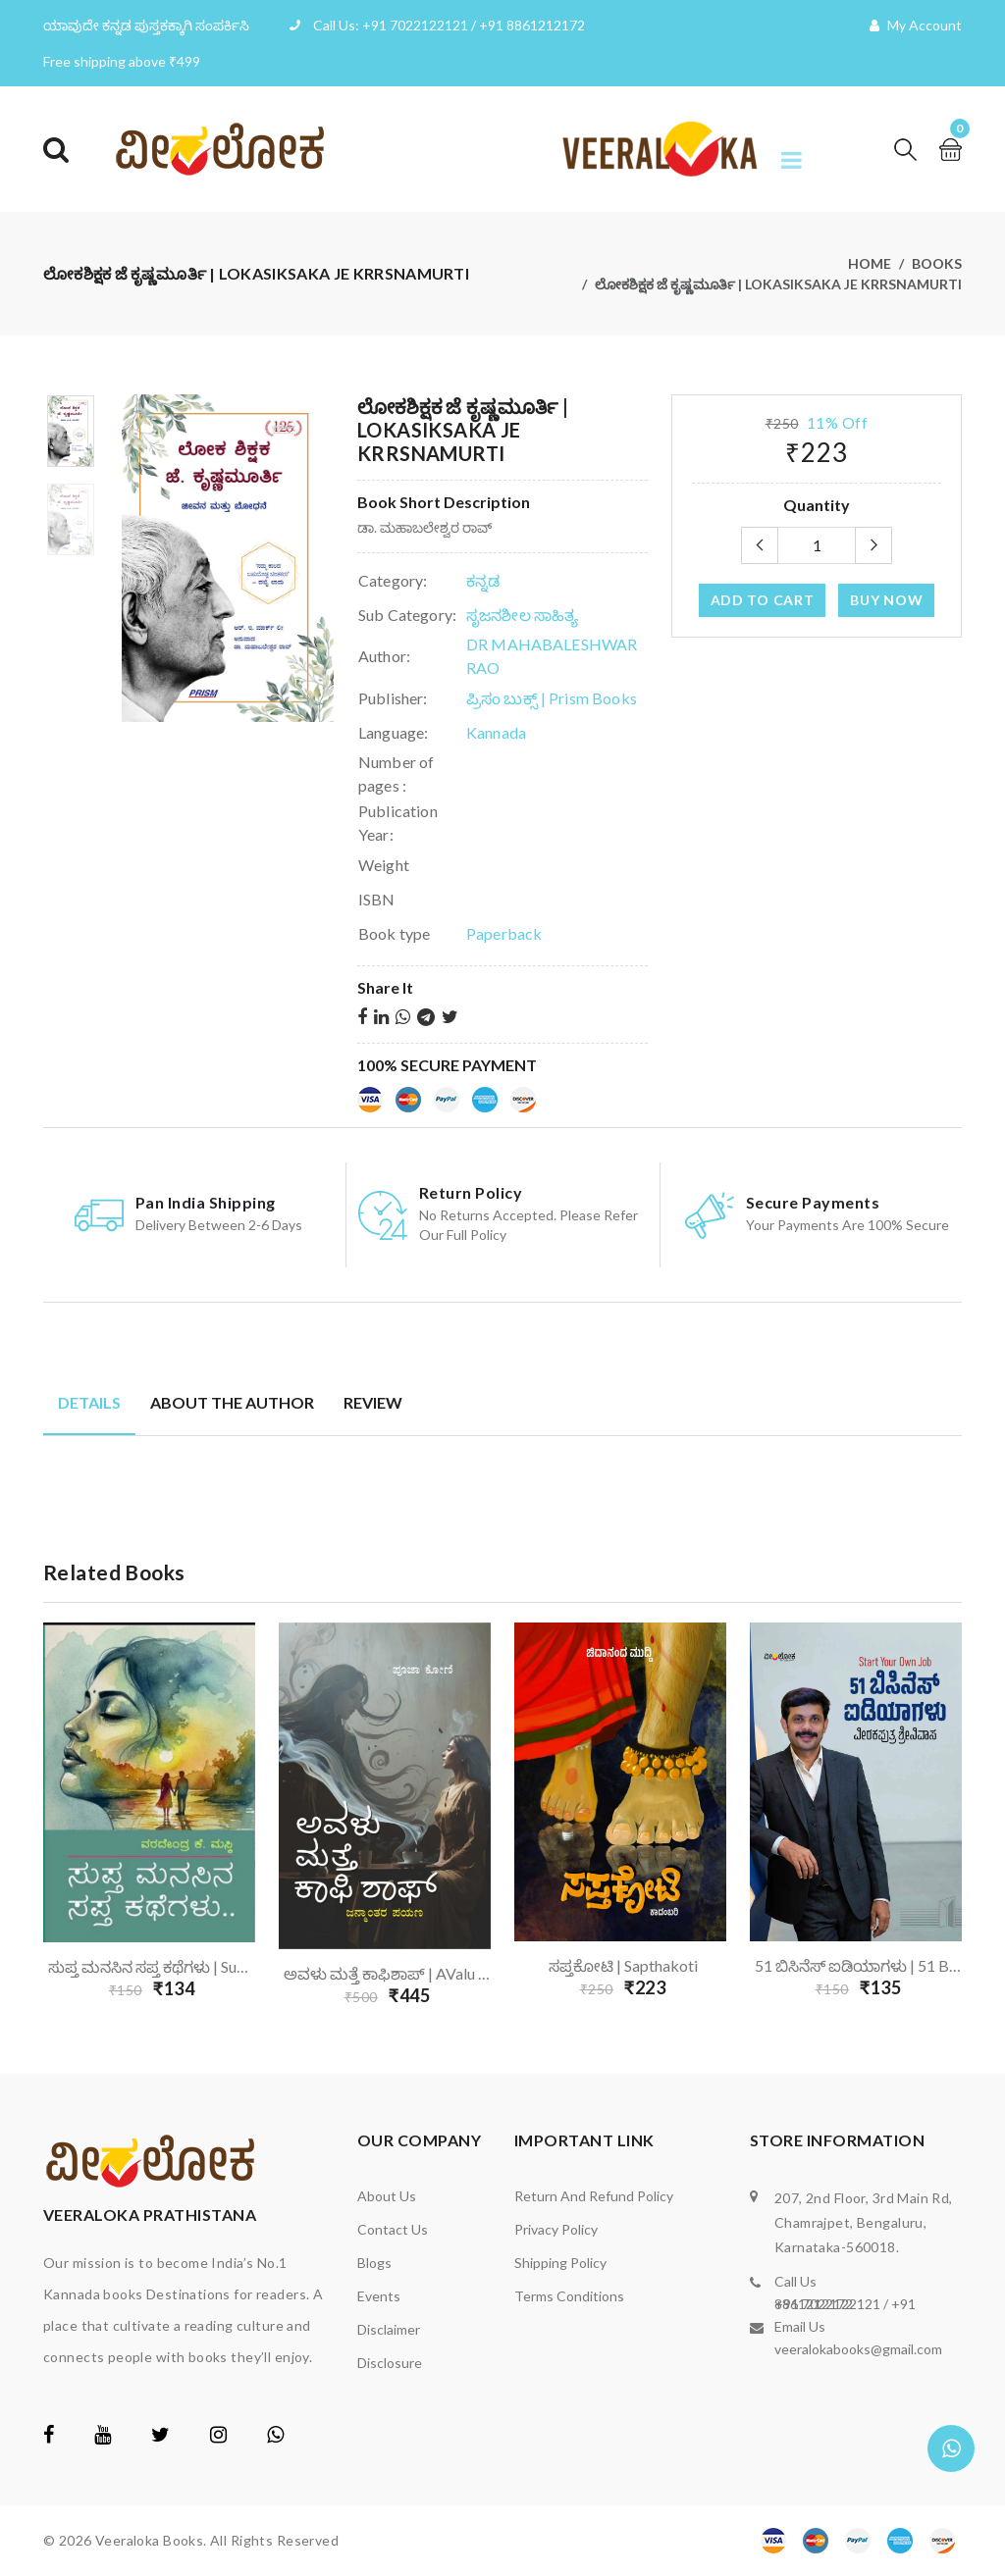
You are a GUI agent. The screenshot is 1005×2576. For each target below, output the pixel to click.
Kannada (496, 732)
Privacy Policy (556, 2229)
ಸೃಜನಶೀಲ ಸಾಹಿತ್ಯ (522, 614)
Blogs (374, 2262)
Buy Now (886, 600)
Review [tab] (373, 1402)
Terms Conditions (569, 2296)
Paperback (504, 933)
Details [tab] (89, 1402)
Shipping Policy (560, 2262)
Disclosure (389, 2362)
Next (973, 1818)
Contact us (392, 2229)
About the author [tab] (232, 1402)
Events (378, 2296)
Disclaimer (388, 2329)
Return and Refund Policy (593, 2196)
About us (386, 2196)
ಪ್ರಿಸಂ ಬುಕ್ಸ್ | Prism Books (551, 698)
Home (869, 263)
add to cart (763, 600)
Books (937, 263)
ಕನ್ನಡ (483, 580)
